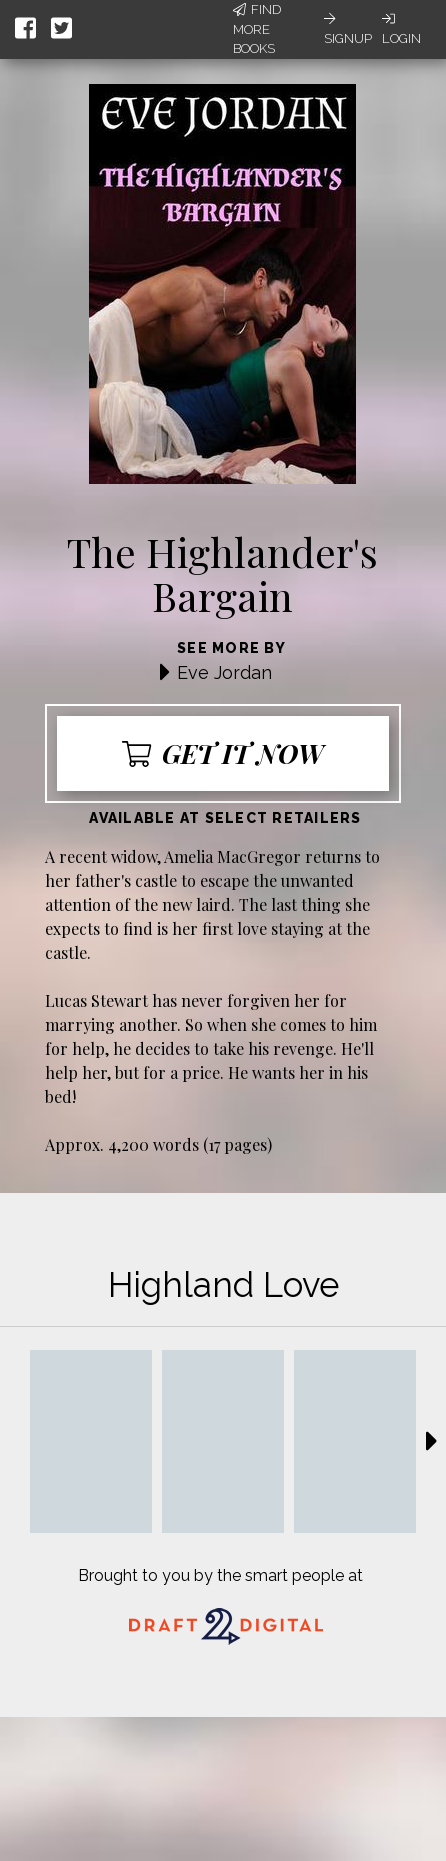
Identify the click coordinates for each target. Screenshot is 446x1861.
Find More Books (257, 29)
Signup (348, 29)
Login (401, 29)
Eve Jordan (224, 672)
